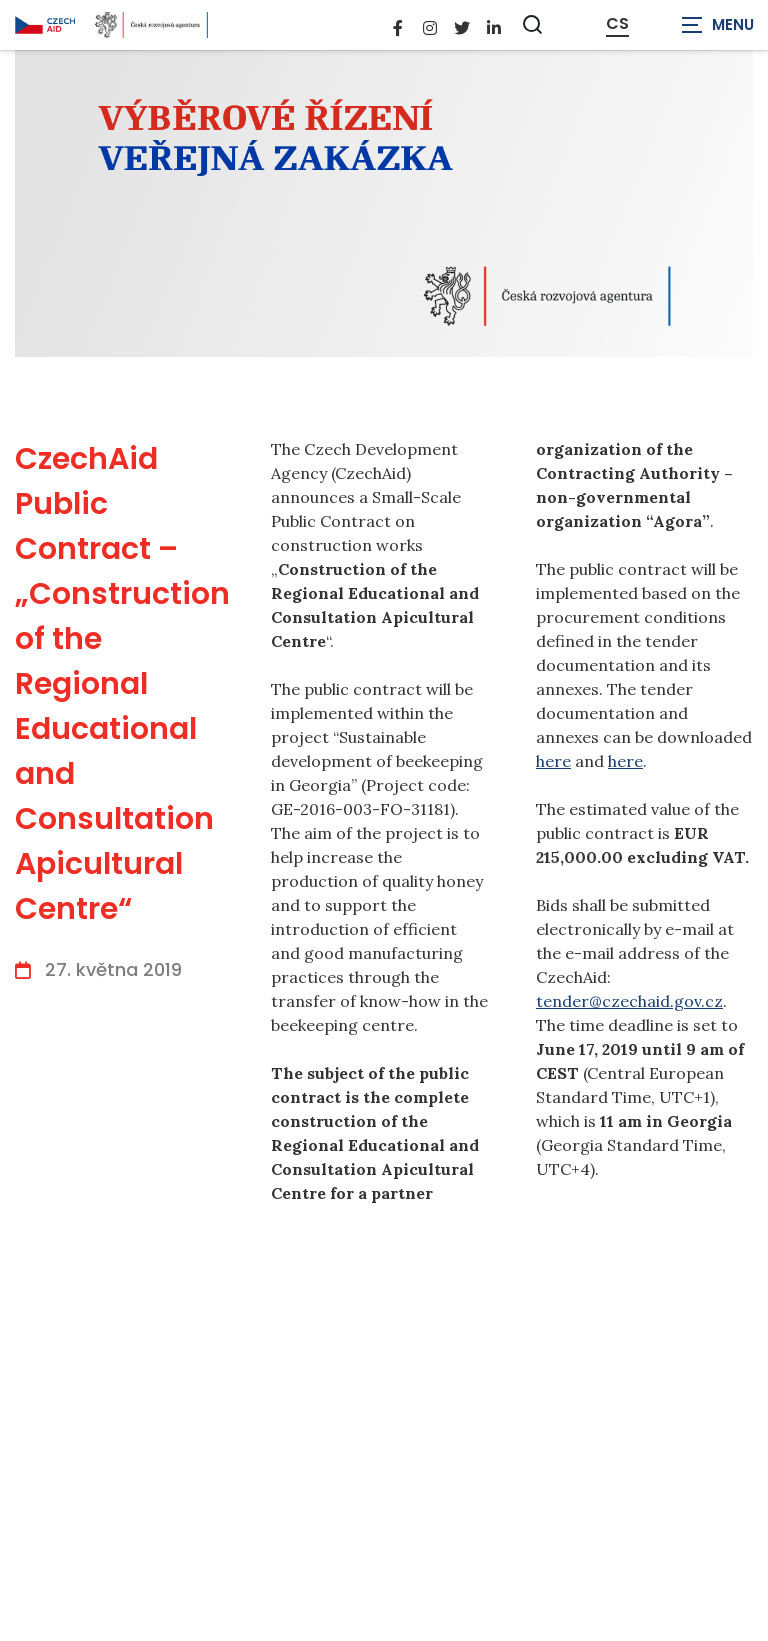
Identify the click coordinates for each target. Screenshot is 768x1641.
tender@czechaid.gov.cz (629, 1001)
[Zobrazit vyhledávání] (533, 24)
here (553, 761)
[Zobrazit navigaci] (718, 25)
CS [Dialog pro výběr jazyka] (617, 24)
